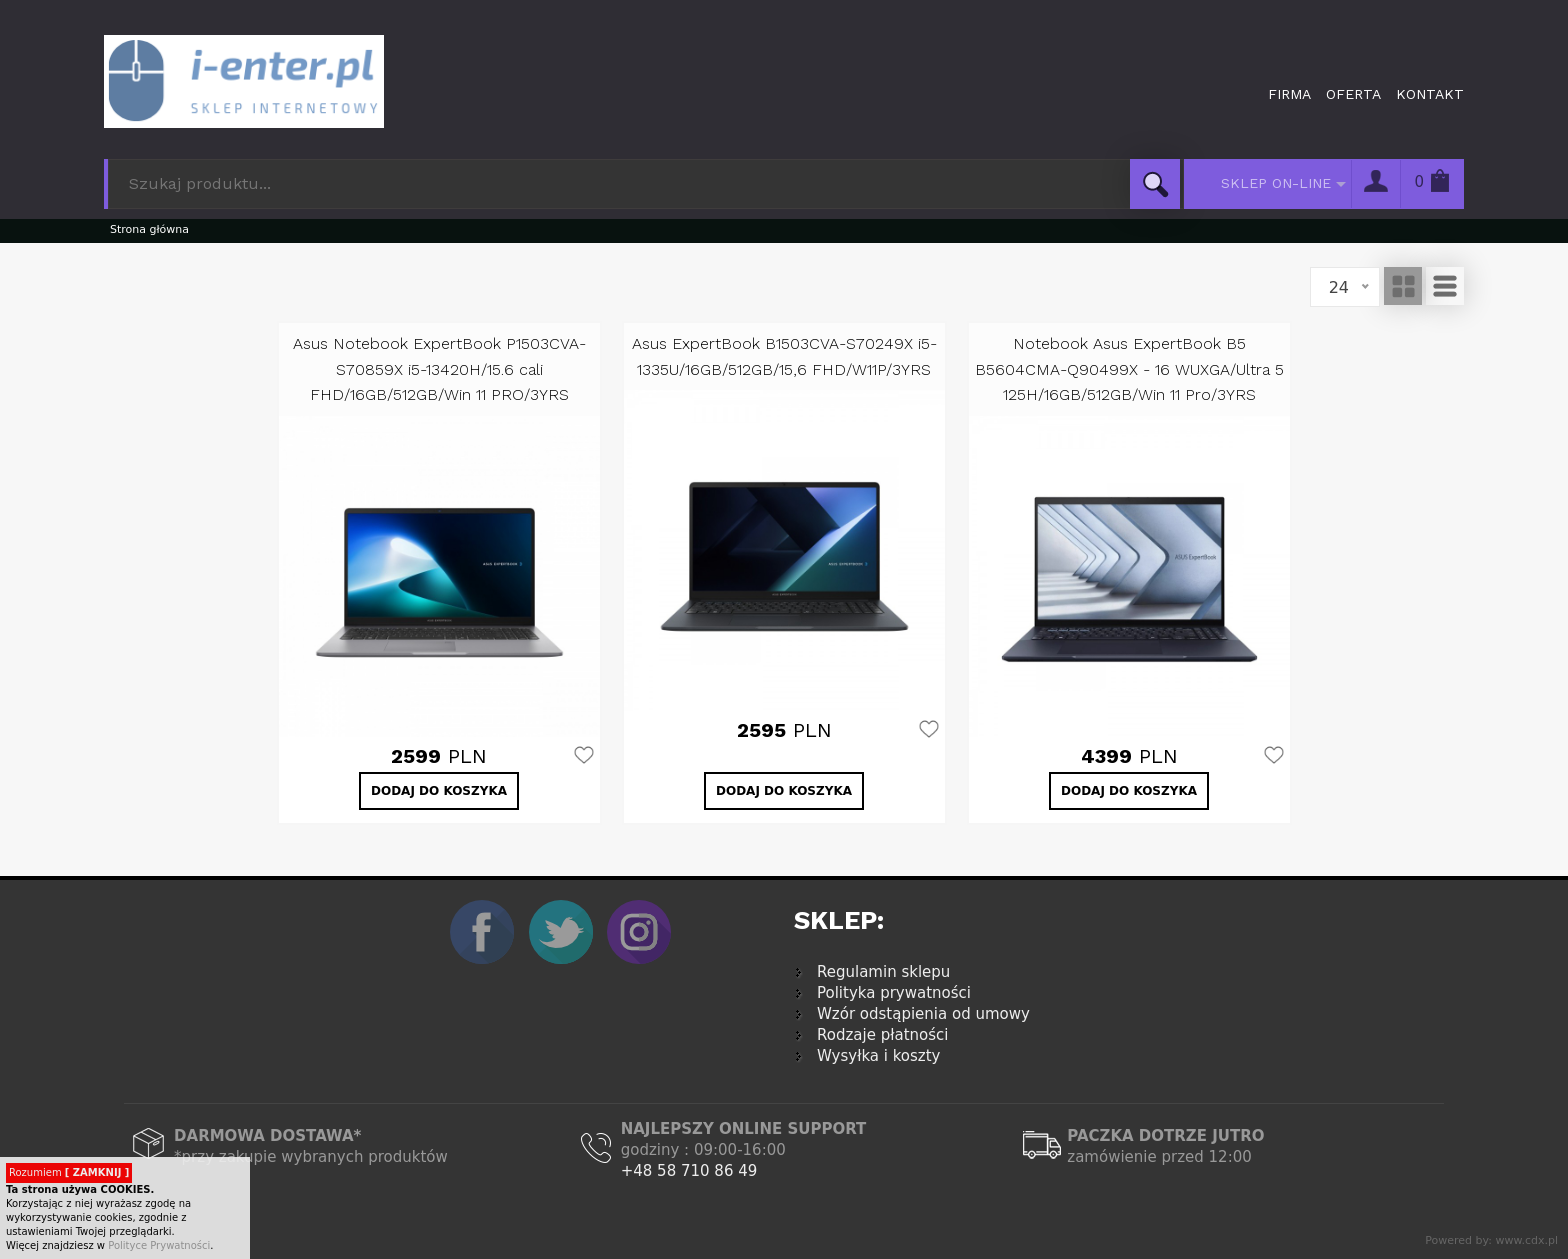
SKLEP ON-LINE (1276, 183)
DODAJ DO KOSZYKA (439, 791)
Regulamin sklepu (883, 972)
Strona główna (149, 229)
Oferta (1353, 94)
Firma (1289, 94)
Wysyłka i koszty (879, 1056)
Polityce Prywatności (159, 1245)
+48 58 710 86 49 (689, 1171)
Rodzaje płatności (882, 1035)
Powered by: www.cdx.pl (1491, 1240)
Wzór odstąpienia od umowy (923, 1014)
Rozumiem (69, 1172)
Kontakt (1430, 94)
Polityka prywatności (894, 993)
